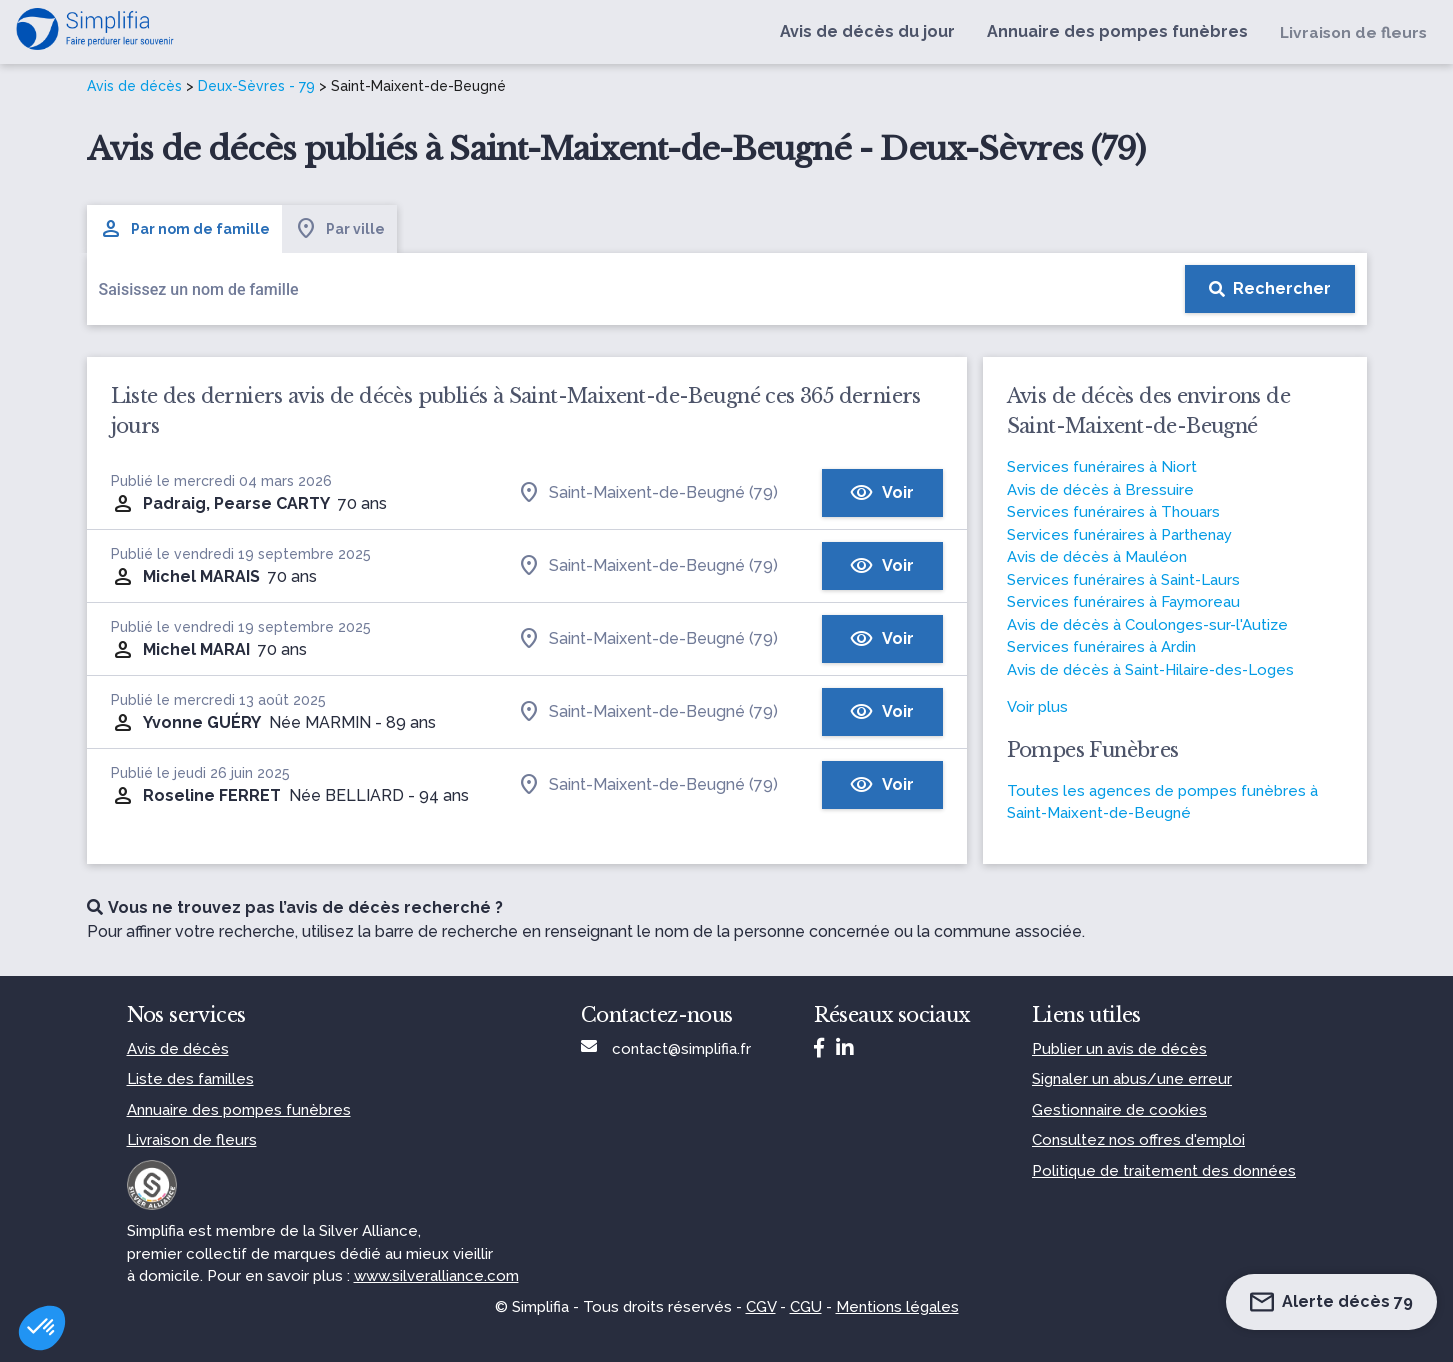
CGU (806, 1307)
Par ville (339, 229)
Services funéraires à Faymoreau (1123, 602)
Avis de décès (134, 86)
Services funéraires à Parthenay (1119, 535)
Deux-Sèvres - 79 (256, 86)
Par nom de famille (184, 229)
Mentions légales (897, 1307)
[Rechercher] (1270, 289)
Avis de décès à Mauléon (1097, 557)
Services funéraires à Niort (1102, 467)
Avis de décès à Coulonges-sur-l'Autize (1147, 625)
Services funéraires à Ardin (1101, 647)
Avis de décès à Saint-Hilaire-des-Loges (1150, 670)
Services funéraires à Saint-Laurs (1123, 580)
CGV (761, 1307)
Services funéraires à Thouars (1113, 512)
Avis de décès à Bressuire (1100, 490)
